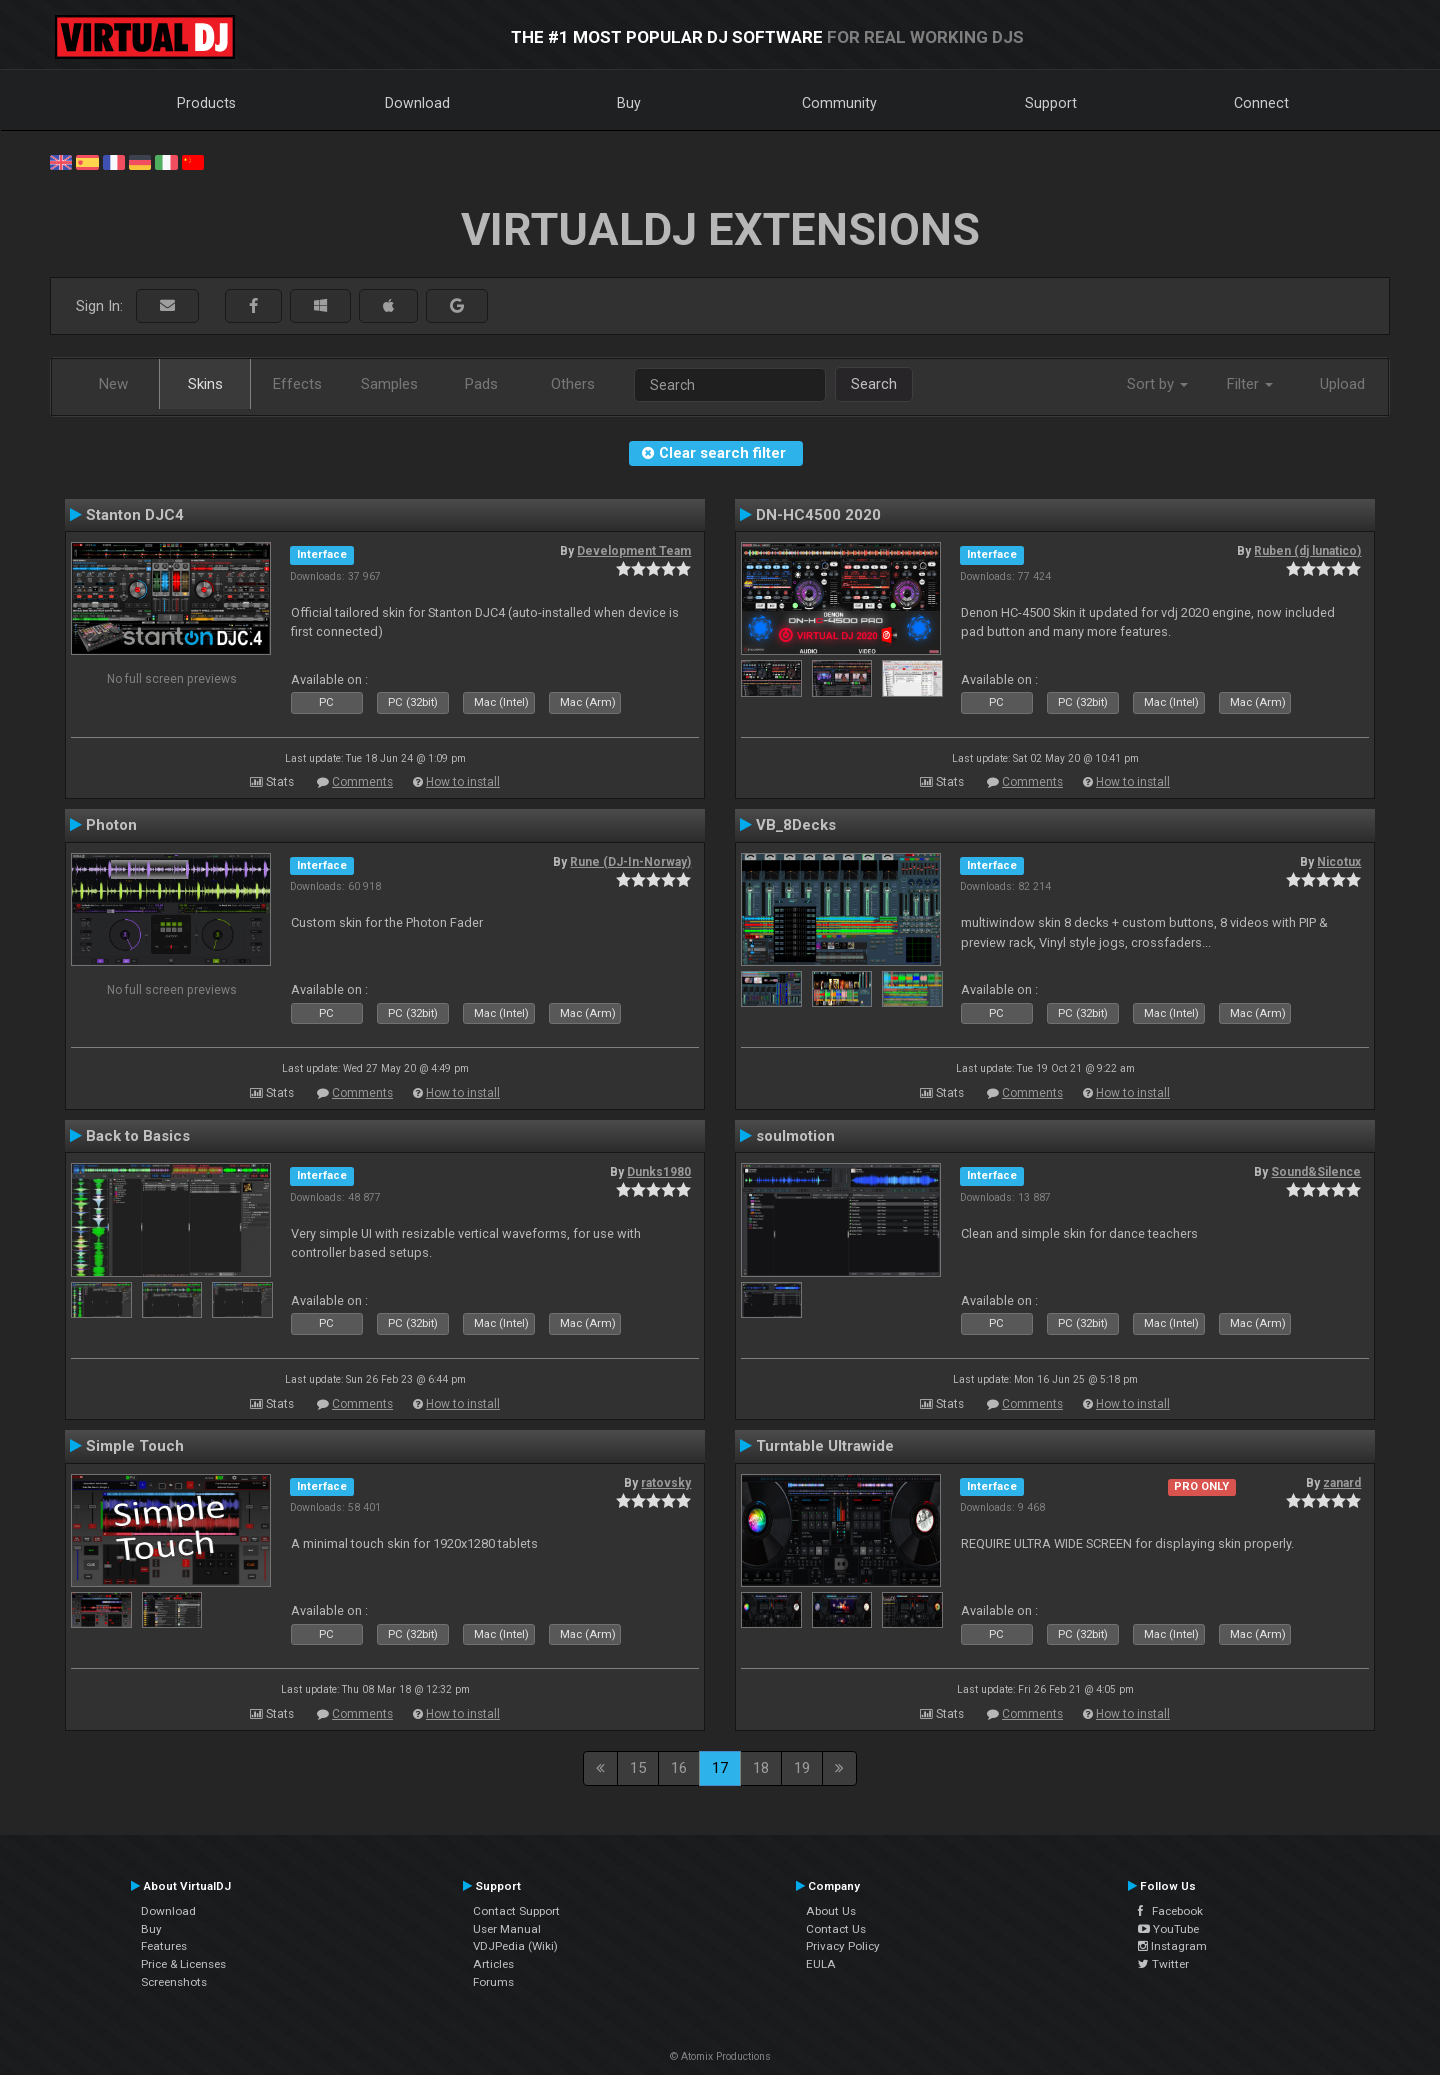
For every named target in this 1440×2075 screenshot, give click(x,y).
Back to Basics (138, 1136)
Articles (493, 1964)
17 (720, 1768)
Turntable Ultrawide (825, 1446)
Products (206, 103)
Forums (493, 1982)
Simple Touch (135, 1446)
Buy (629, 103)
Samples (389, 384)
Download (417, 103)
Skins (205, 384)
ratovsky (666, 1483)
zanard (1342, 1483)
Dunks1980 (659, 1172)
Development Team (634, 551)
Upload (1342, 384)
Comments (362, 782)
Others (573, 384)
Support (1051, 103)
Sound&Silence (1316, 1172)
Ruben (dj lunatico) (1307, 551)
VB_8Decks (796, 825)
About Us (831, 1911)
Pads (481, 384)
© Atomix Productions (720, 2056)
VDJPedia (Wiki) (515, 1946)
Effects (297, 384)
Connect (1261, 103)
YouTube (1168, 1929)
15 (638, 1768)
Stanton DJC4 (135, 515)
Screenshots (174, 1982)
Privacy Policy (843, 1946)
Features (164, 1946)
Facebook (1170, 1911)
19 (802, 1768)
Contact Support (516, 1911)
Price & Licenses (183, 1964)
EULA (821, 1964)
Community (839, 103)
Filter (1250, 384)
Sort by (1157, 384)
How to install (463, 782)
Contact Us (836, 1929)
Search (874, 384)
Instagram (1172, 1946)
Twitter (1163, 1964)
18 (761, 1768)
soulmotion (795, 1136)
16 (679, 1768)
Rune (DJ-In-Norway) (630, 862)
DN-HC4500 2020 (818, 515)
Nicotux (1339, 862)
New (113, 384)
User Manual (507, 1929)
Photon (111, 825)
